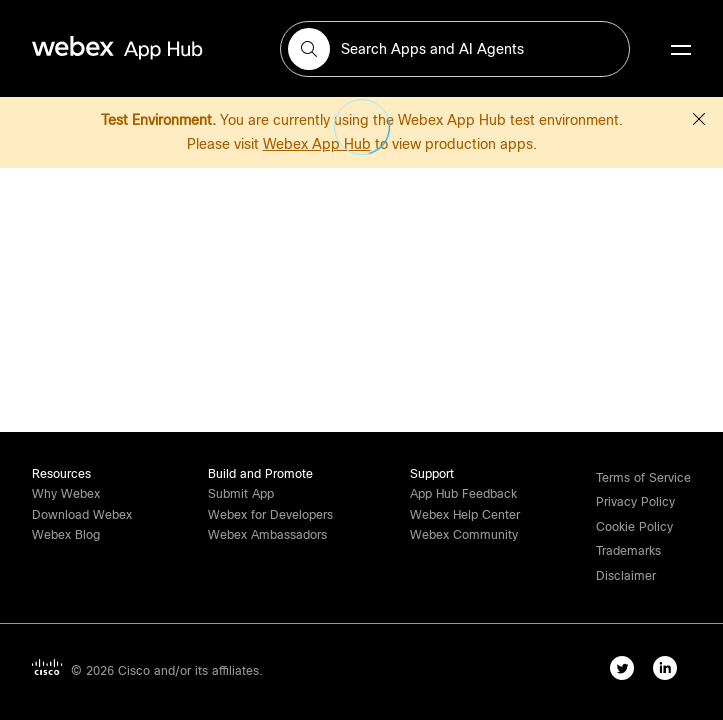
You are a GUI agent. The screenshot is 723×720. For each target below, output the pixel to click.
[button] (309, 49)
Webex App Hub (317, 144)
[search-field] (455, 49)
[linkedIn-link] (669, 672)
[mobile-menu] (681, 51)
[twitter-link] (626, 672)
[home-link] (156, 48)
